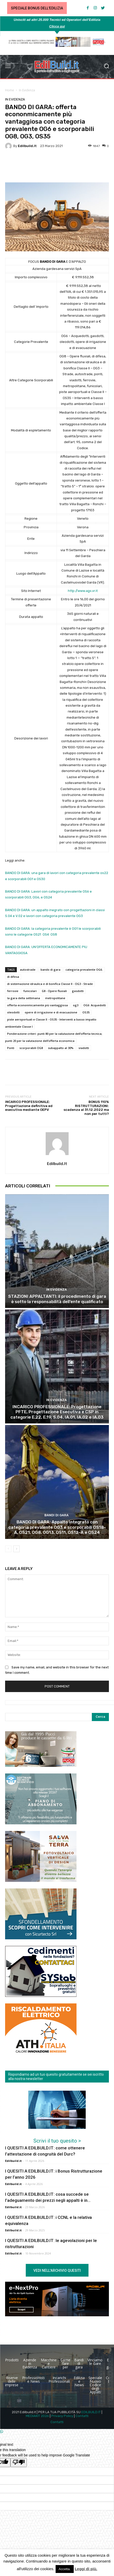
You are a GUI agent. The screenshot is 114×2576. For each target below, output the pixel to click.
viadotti (84, 1048)
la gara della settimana (23, 998)
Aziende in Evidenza (29, 2363)
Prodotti (12, 2359)
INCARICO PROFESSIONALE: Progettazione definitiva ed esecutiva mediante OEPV (29, 1106)
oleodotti (13, 1012)
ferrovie (12, 991)
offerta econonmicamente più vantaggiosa (37, 1005)
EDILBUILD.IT (91, 2412)
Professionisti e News (33, 2379)
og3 (75, 1005)
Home (9, 90)
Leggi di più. (86, 2569)
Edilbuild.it (27, 146)
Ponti (10, 1048)
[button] (106, 67)
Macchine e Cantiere (49, 2363)
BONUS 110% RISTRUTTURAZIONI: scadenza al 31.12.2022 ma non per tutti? (86, 1108)
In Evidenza (27, 90)
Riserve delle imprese (11, 2381)
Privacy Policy (62, 2416)
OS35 (86, 1012)
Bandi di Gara (56, 1515)
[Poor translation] (18, 2462)
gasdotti (78, 991)
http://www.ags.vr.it (83, 591)
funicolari (30, 991)
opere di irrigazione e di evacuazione (51, 1012)
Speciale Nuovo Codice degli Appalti (95, 2384)
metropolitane (55, 998)
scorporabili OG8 (31, 1048)
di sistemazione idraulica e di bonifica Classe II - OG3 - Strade (50, 984)
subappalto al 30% (60, 1048)
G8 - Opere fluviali (54, 991)
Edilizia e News (79, 2381)
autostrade (27, 969)
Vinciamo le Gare (95, 2361)
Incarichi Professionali (59, 2379)
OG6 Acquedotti (94, 1005)
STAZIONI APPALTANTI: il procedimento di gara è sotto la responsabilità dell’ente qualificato (57, 1299)
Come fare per (65, 2363)
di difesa (13, 977)
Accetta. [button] (65, 2569)
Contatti (81, 2416)
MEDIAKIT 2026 (37, 2416)
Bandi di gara (79, 2363)
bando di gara (50, 969)
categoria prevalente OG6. (84, 969)
